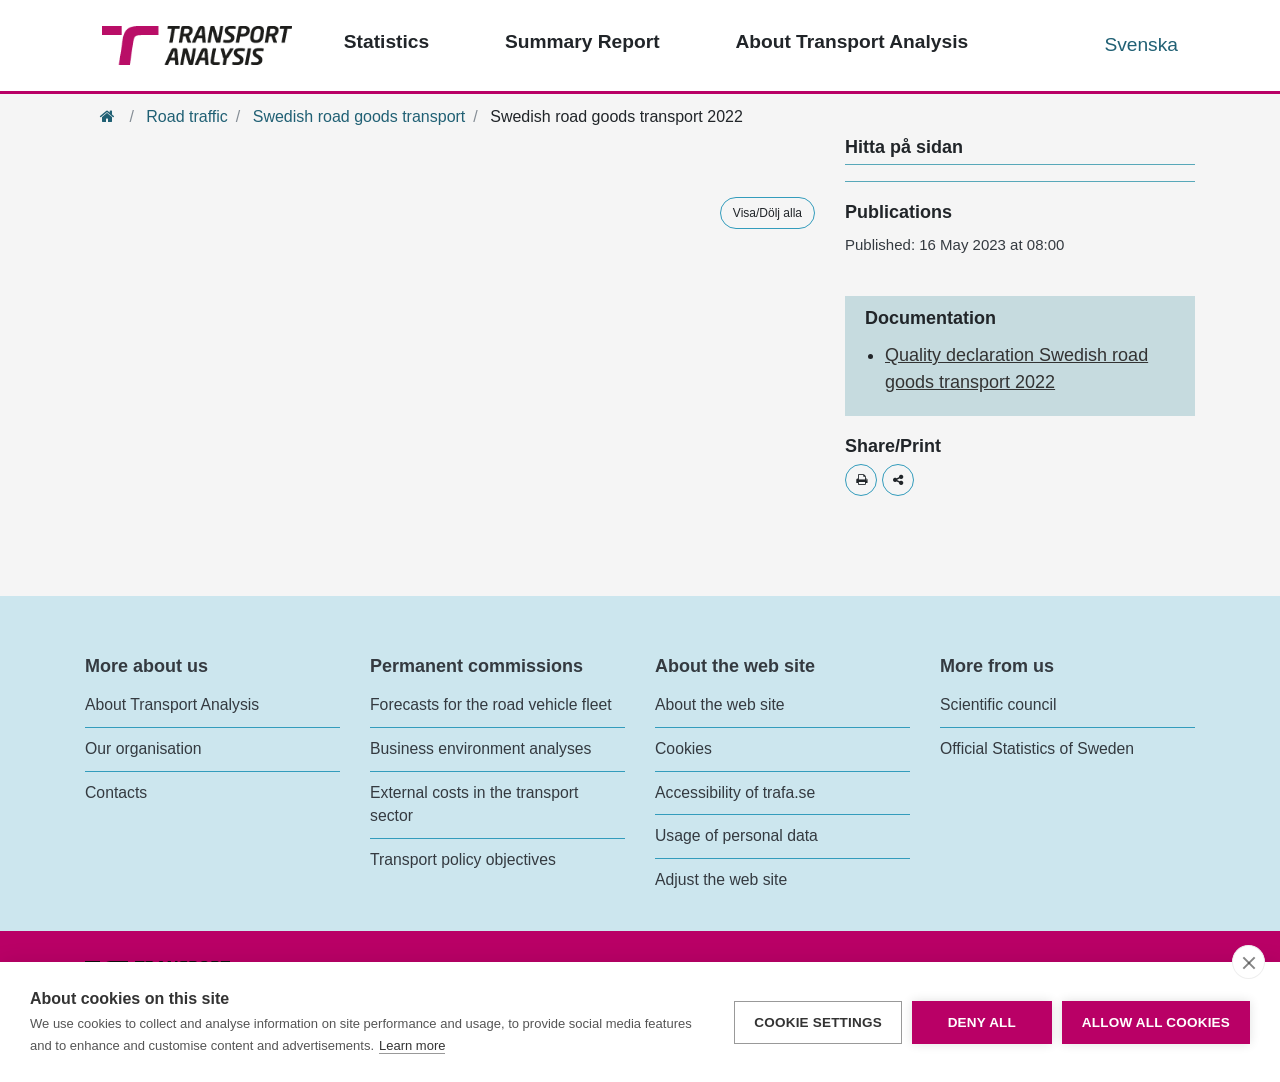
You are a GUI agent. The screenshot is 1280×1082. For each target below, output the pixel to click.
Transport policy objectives (463, 859)
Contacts (116, 792)
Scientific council (998, 704)
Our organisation (143, 748)
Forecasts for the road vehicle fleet (491, 704)
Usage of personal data (736, 835)
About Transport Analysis (172, 704)
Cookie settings (818, 1022)
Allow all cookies (1156, 1022)
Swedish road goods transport (359, 116)
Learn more (412, 1045)
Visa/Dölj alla (767, 213)
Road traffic (187, 116)
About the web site (720, 704)
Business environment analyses (481, 748)
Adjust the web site (721, 879)
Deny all (982, 1022)
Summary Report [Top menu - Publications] (582, 41)
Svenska (1141, 44)
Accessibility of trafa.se (735, 792)
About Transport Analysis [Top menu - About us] (851, 41)
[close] (1248, 962)
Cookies (683, 748)
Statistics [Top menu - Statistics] (386, 41)
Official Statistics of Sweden (1037, 748)
